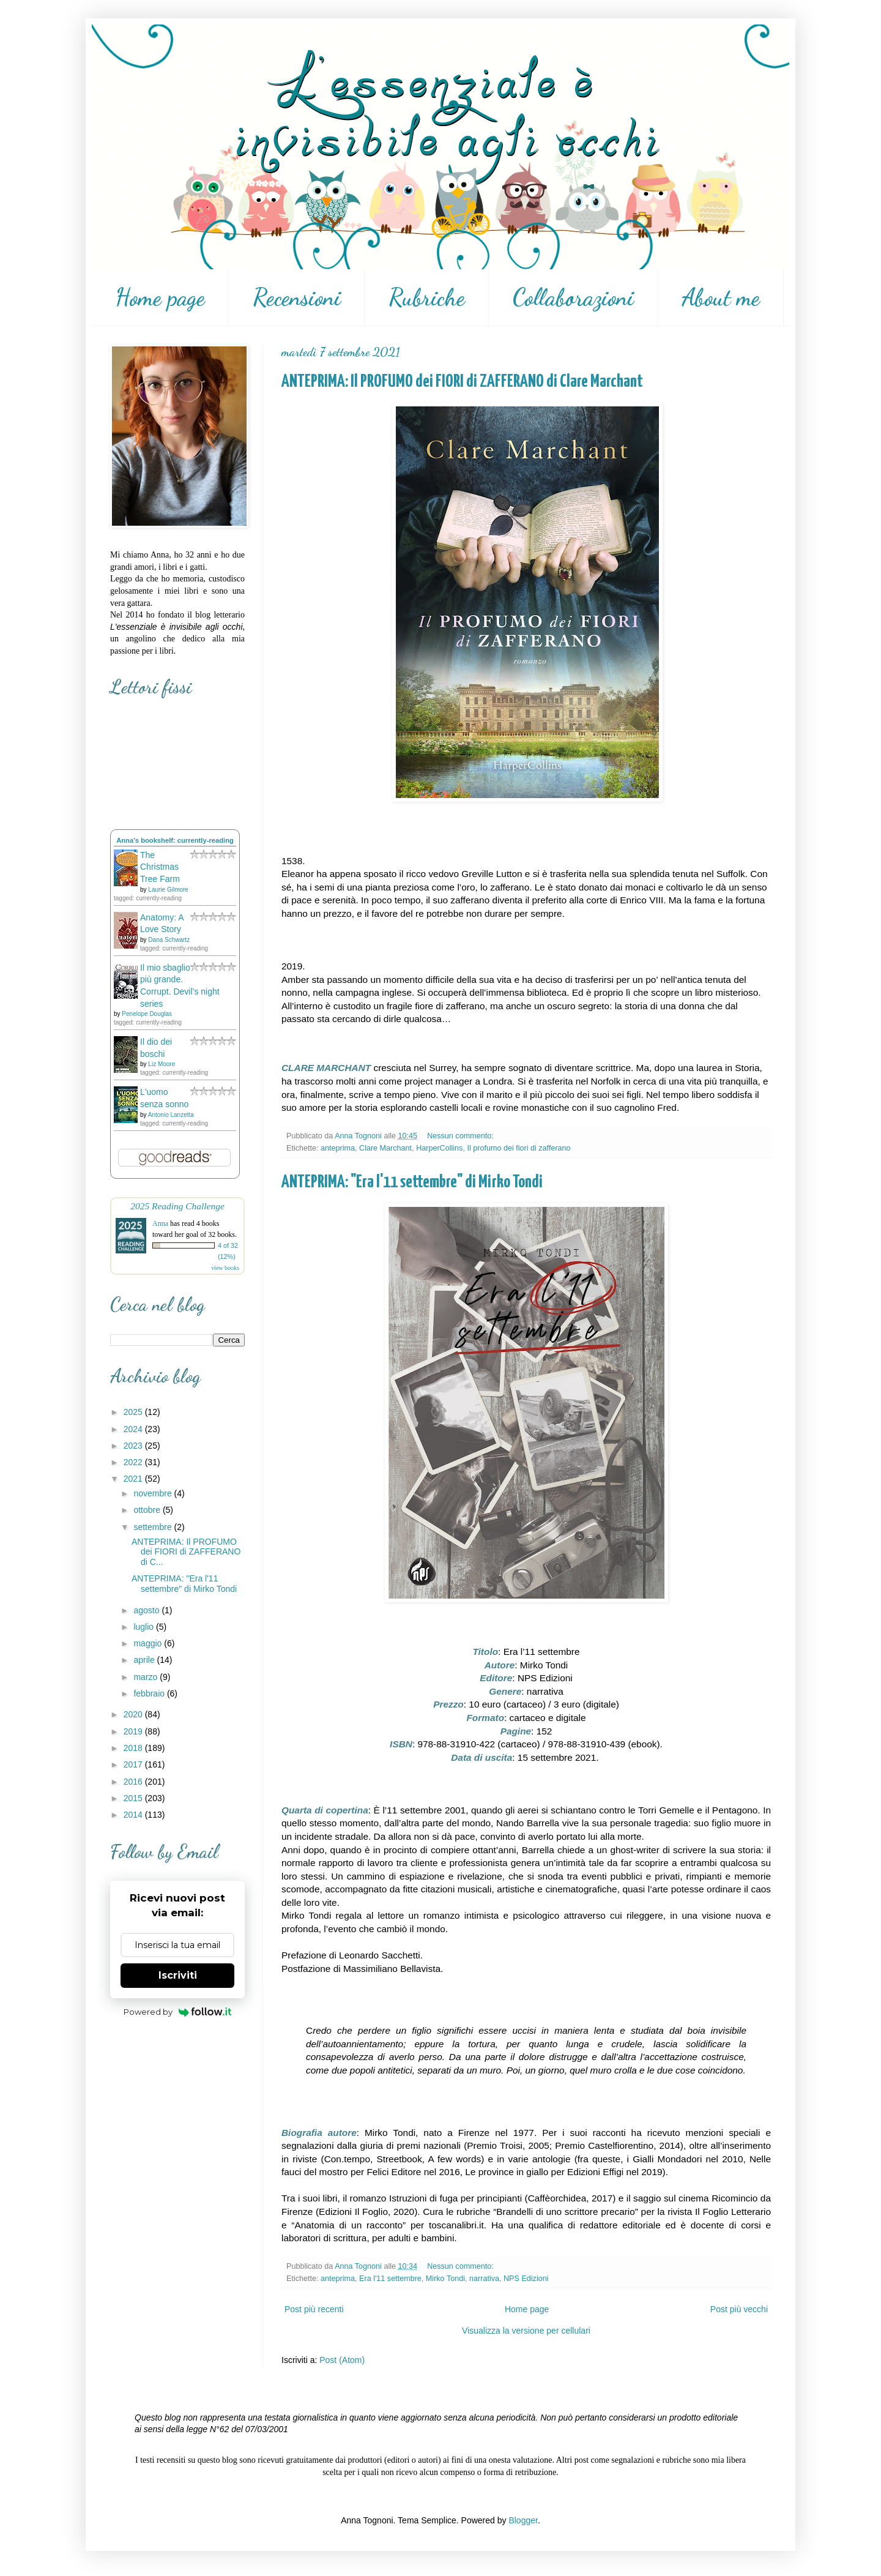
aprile (145, 1660)
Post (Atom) (342, 2360)
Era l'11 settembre (390, 2278)
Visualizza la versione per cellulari (526, 2330)
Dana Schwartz (169, 939)
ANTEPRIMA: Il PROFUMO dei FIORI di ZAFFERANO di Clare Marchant (462, 381)
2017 (134, 1764)
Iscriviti (177, 1975)
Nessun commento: (461, 1136)
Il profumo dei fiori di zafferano (518, 1148)
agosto (147, 1610)
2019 (134, 1731)
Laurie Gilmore (168, 889)
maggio (148, 1643)
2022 (134, 1462)
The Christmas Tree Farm (160, 867)
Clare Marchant (385, 1148)
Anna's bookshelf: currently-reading (175, 840)
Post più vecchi (739, 2309)
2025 (134, 1412)
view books (225, 1267)
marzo (146, 1677)
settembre (153, 1527)
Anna (160, 1223)
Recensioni (297, 297)
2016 (134, 1781)
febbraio (149, 1693)
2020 (134, 1714)
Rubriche (426, 297)
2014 (134, 1815)
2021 (134, 1479)
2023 (134, 1445)
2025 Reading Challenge (177, 1206)
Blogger (522, 2520)
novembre (153, 1493)
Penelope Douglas (147, 1013)
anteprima (338, 1148)
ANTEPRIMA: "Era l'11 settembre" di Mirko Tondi (412, 1182)
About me (721, 297)
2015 (134, 1798)
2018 (134, 1748)
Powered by (178, 2012)
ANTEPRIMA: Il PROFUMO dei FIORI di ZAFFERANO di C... (186, 1552)
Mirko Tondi (445, 2278)
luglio (144, 1627)
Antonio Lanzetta (171, 1114)
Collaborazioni (573, 297)
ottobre (147, 1510)
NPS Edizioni (526, 2278)
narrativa (484, 2278)
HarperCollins (439, 1148)
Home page (160, 297)
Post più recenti (314, 2309)
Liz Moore (161, 1064)
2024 (134, 1429)
